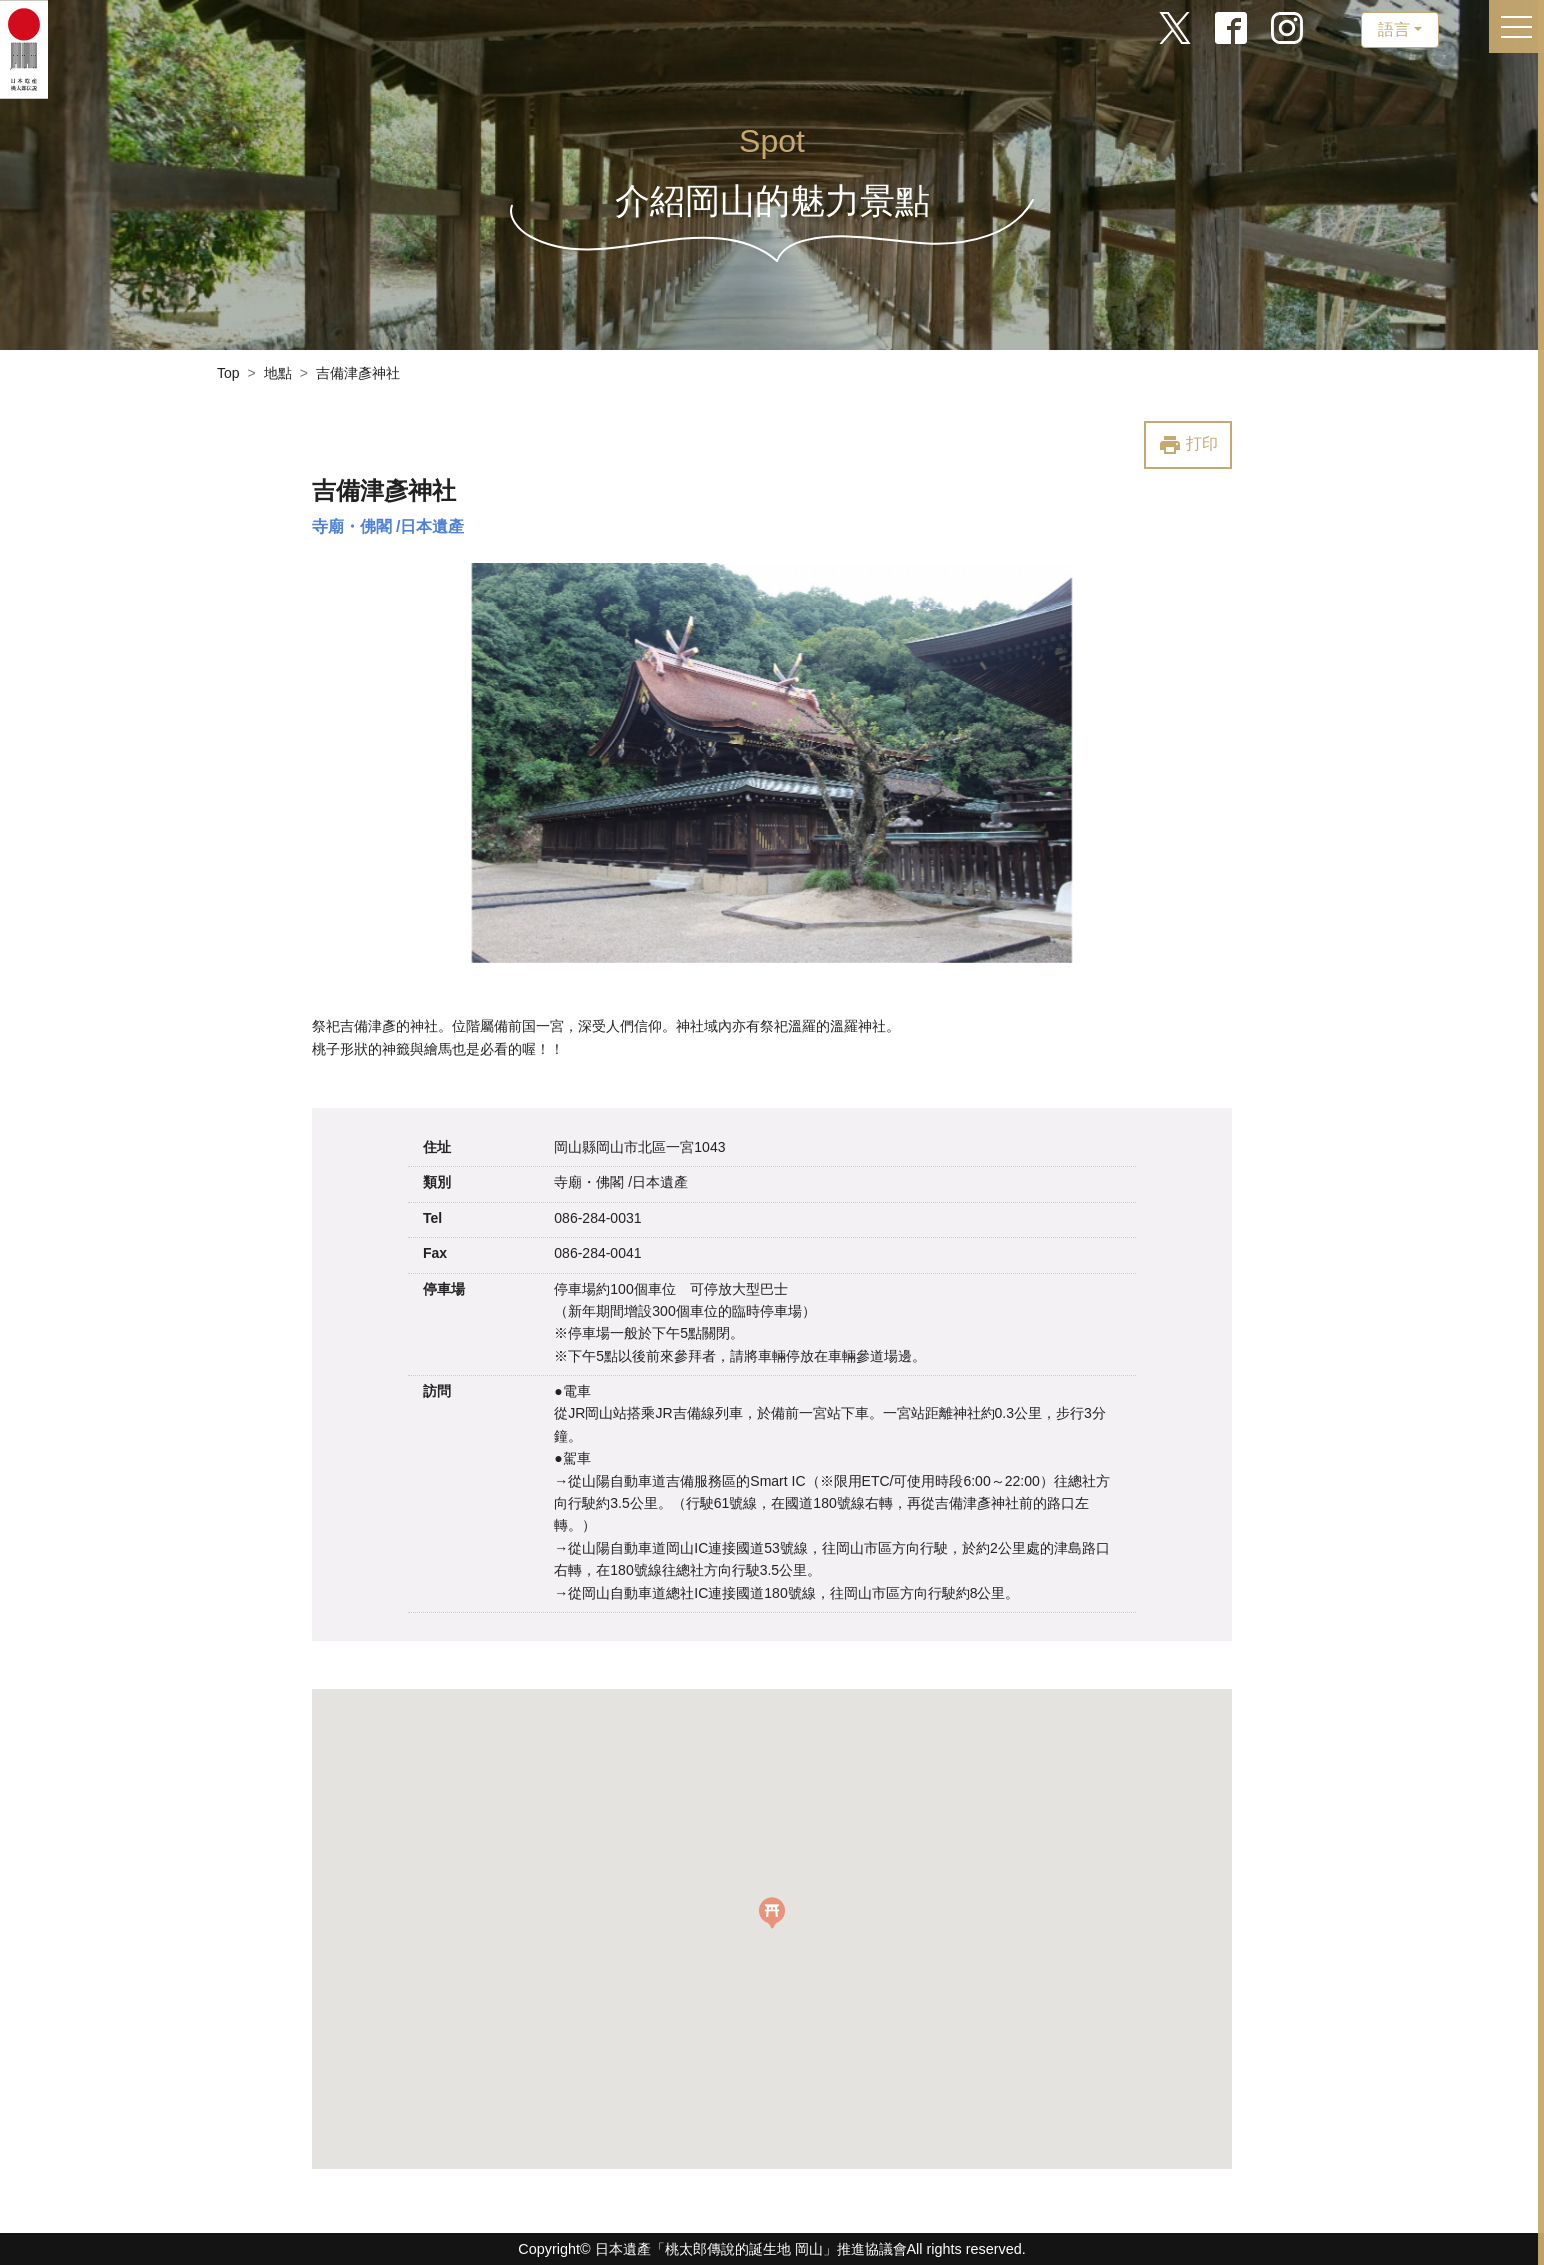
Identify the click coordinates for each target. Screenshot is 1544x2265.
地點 (278, 373)
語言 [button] (1394, 29)
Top (228, 373)
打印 (1188, 445)
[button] (772, 1913)
